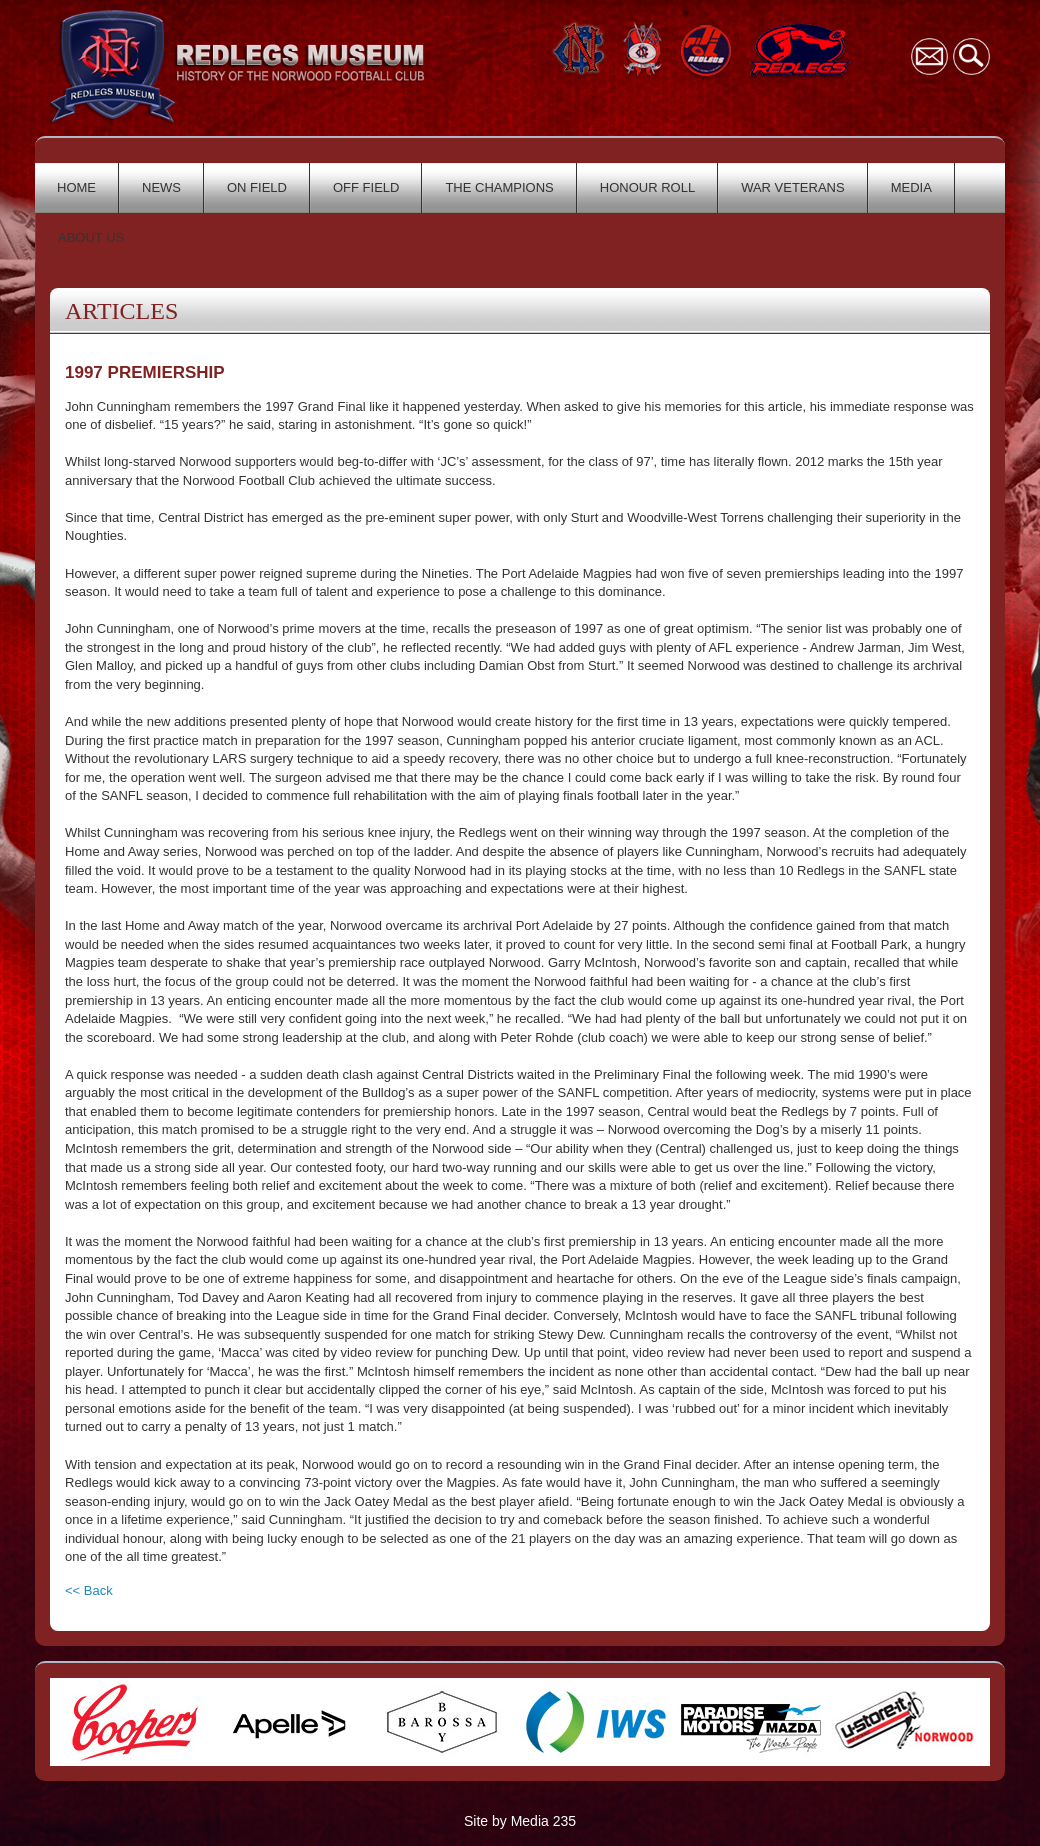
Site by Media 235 (520, 1821)
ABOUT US (91, 237)
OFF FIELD (366, 187)
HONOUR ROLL (647, 187)
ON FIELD (257, 187)
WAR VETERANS (793, 187)
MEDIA (911, 187)
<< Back (89, 1590)
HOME (76, 187)
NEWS (161, 187)
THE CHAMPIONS (499, 187)
